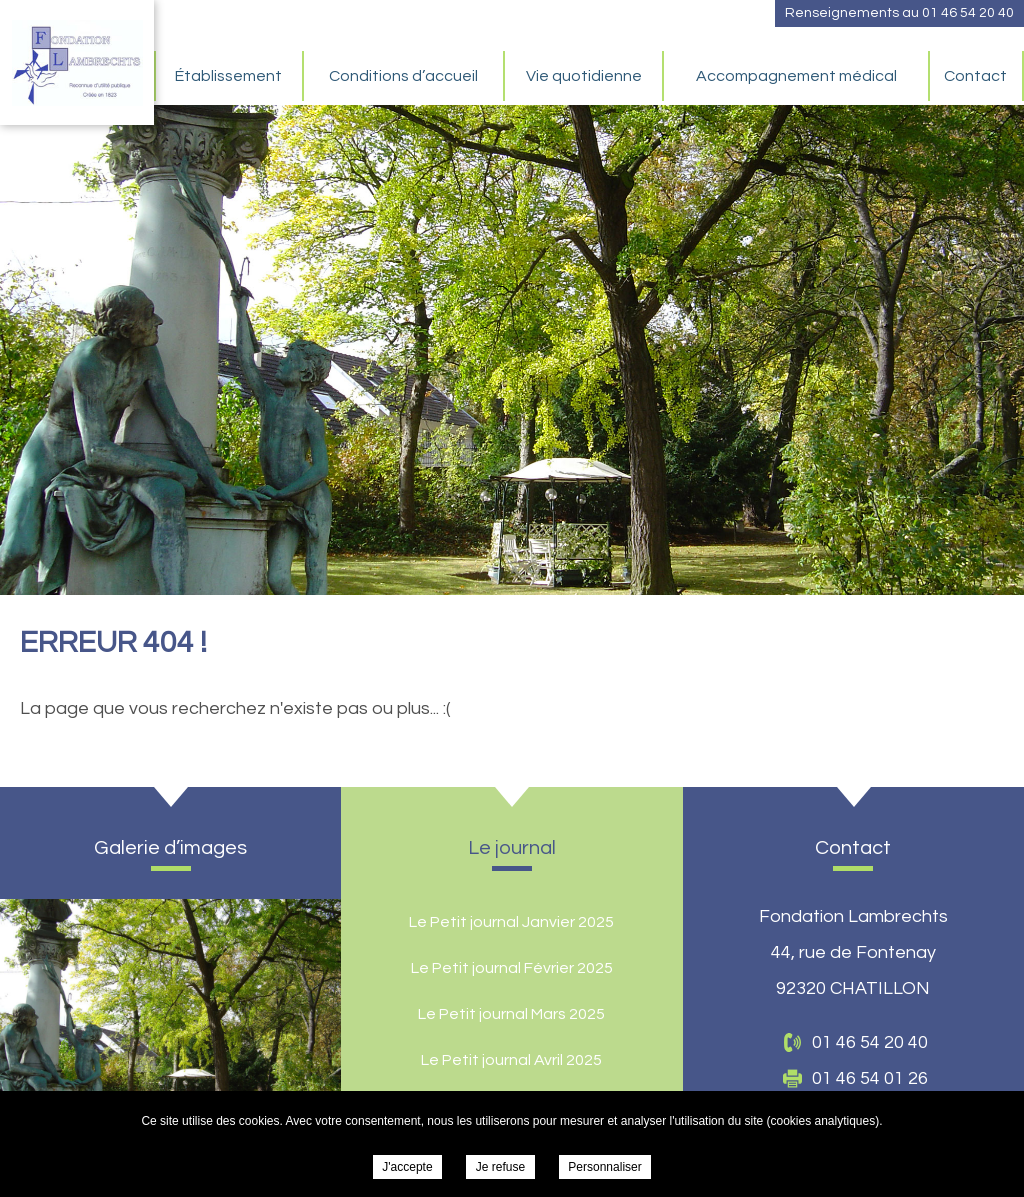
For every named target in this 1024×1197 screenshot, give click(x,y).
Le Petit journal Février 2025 (512, 968)
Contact (975, 76)
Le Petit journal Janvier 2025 (511, 922)
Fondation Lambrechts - (77, 62)
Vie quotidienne (584, 76)
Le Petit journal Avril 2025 (511, 1060)
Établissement (228, 76)
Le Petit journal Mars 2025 (511, 1014)
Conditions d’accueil (403, 76)
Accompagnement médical (796, 76)
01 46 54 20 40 (968, 13)
